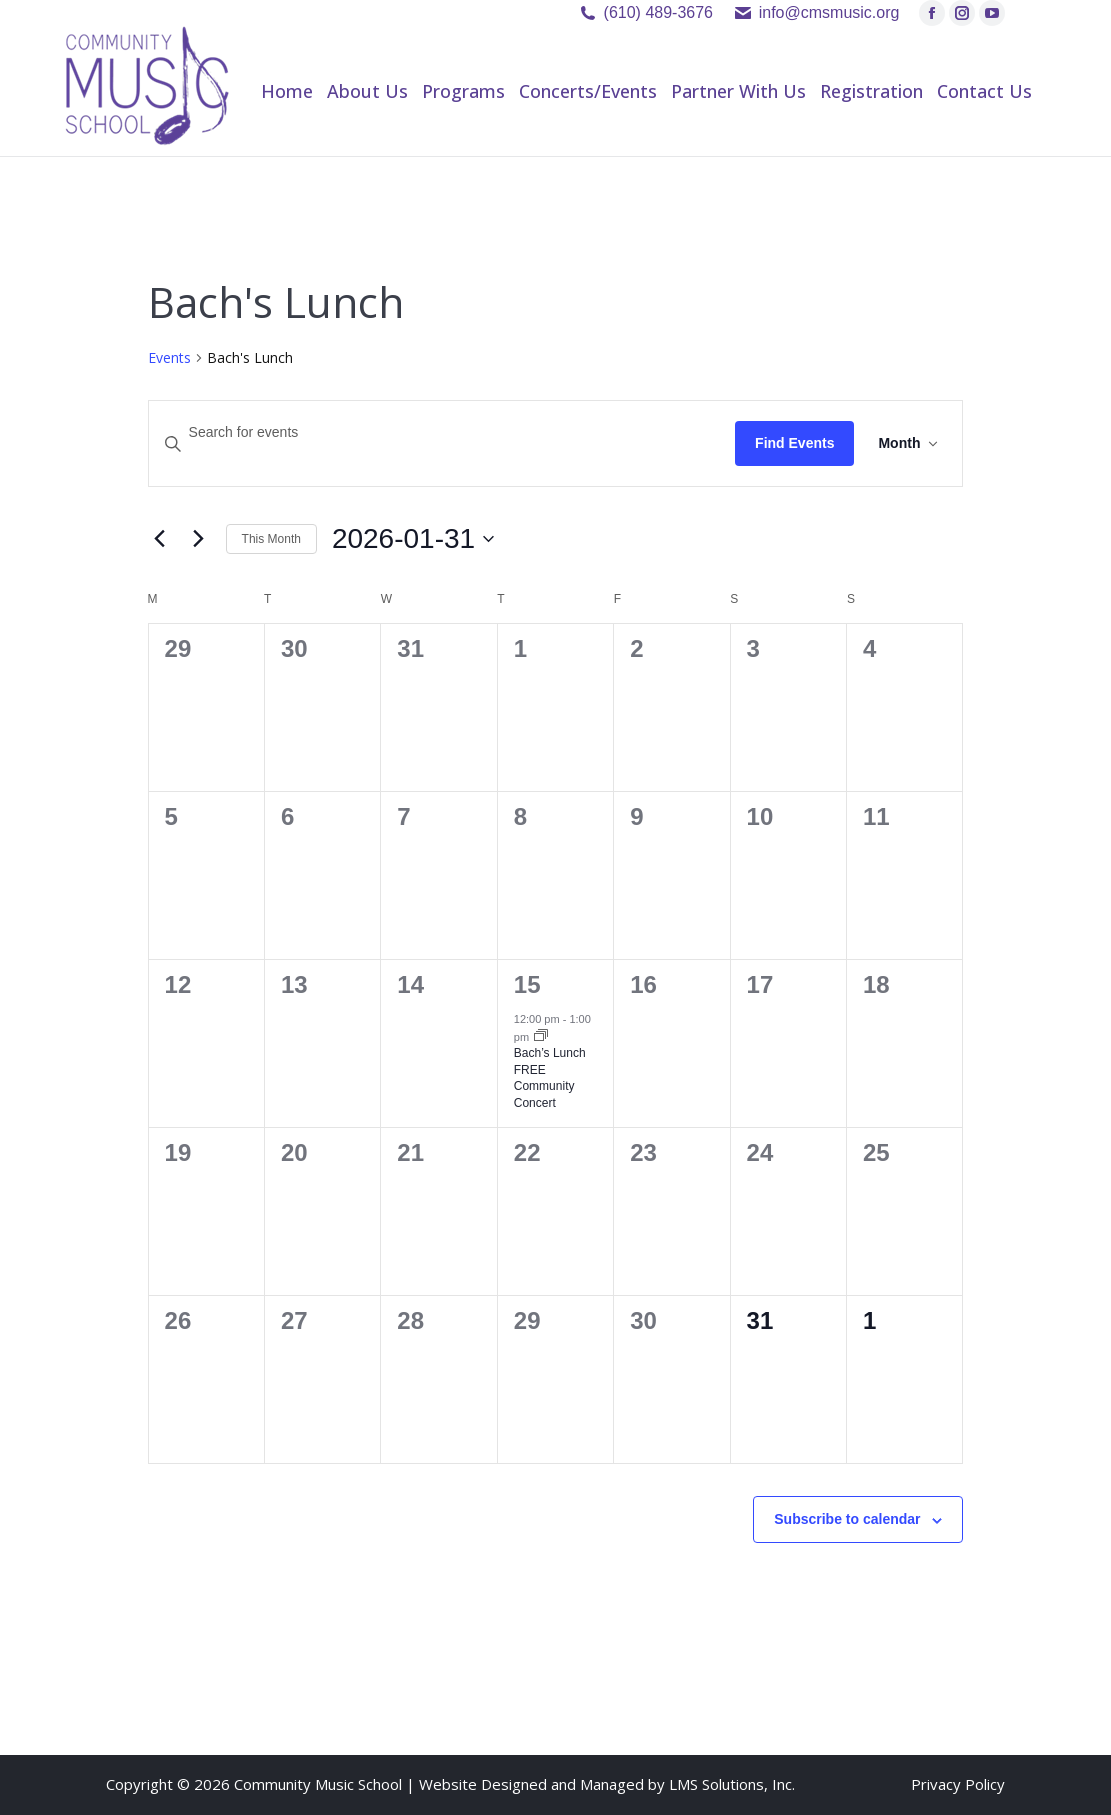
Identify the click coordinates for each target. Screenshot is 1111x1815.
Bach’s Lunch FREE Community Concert (550, 1078)
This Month (271, 539)
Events (169, 357)
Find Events (794, 443)
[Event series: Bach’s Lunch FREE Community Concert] (541, 1037)
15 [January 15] (527, 984)
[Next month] (199, 539)
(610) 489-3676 (658, 12)
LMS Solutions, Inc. (732, 1784)
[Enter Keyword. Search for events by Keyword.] (442, 432)
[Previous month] (160, 539)
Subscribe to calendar (847, 1519)
